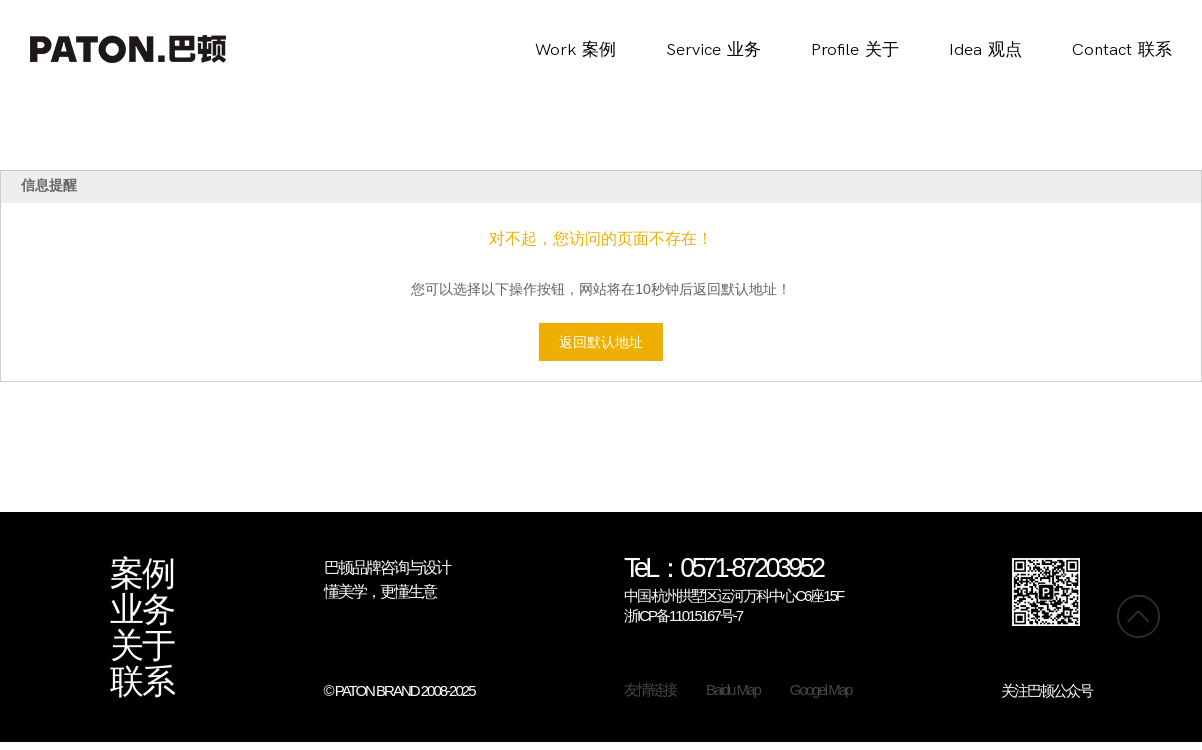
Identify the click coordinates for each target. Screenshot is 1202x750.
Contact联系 (1122, 50)
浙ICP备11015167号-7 (683, 615)
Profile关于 (855, 50)
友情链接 (650, 689)
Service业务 (713, 50)
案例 (142, 574)
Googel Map (821, 689)
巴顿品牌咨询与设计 (387, 567)
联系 (142, 682)
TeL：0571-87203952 (723, 569)
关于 (142, 646)
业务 (142, 610)
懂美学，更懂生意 (380, 591)
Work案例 (575, 50)
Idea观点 (985, 50)
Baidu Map (733, 689)
